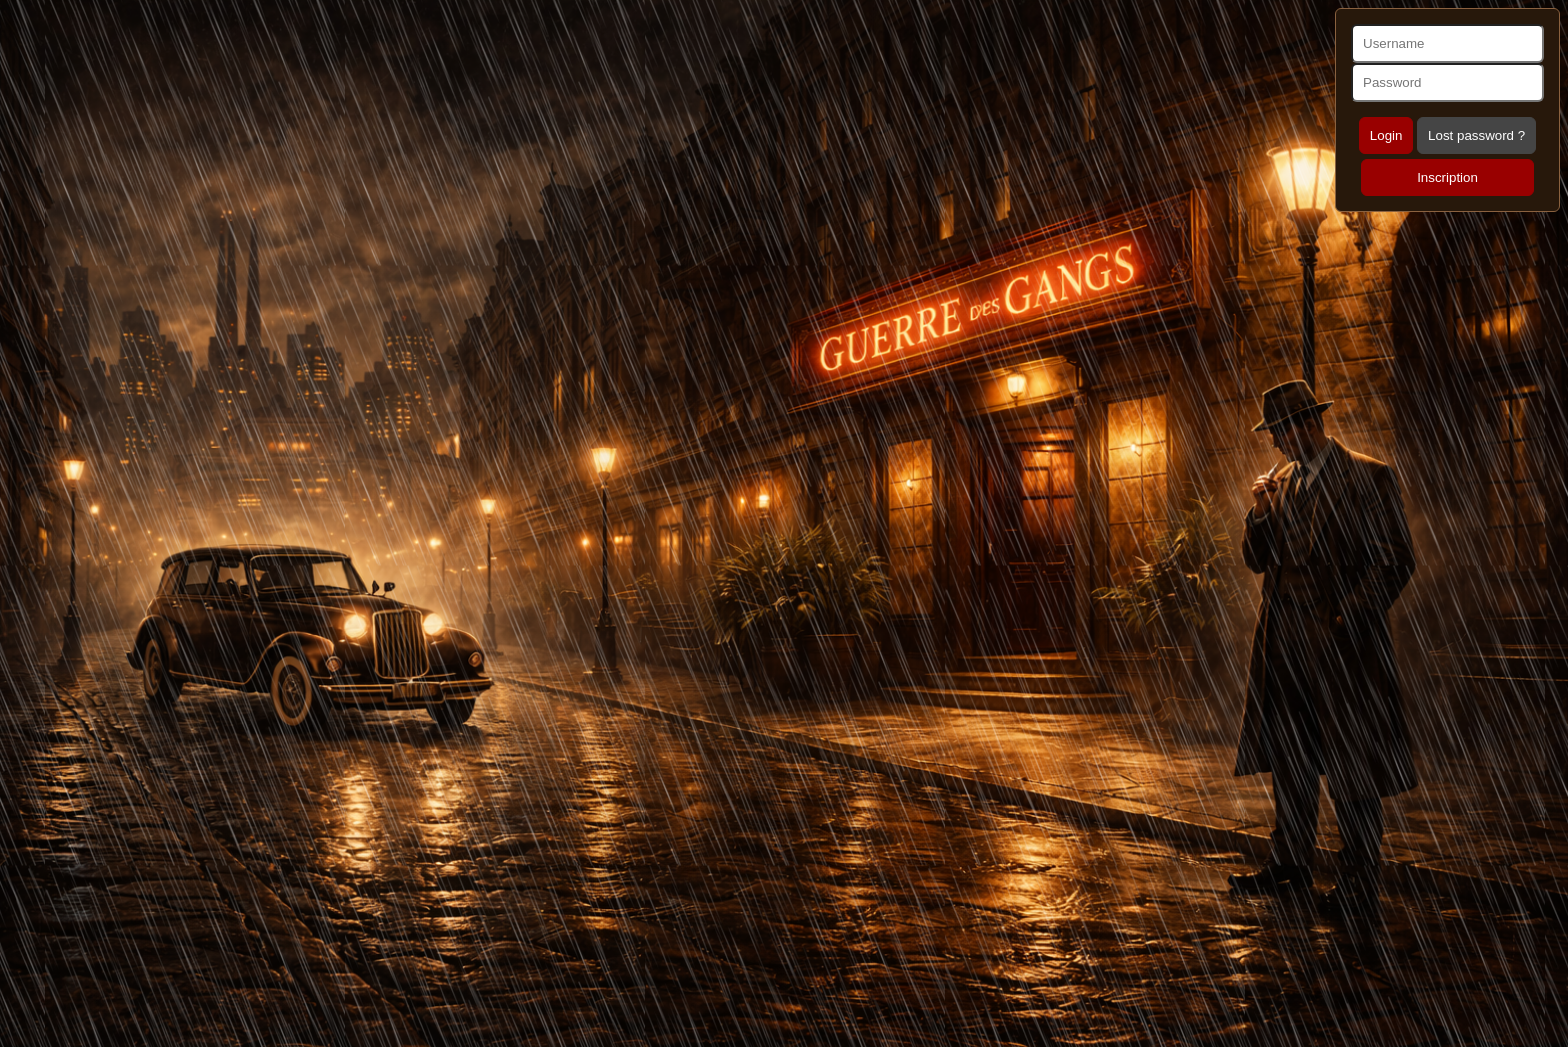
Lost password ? (1476, 135)
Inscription (1447, 177)
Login (1386, 135)
